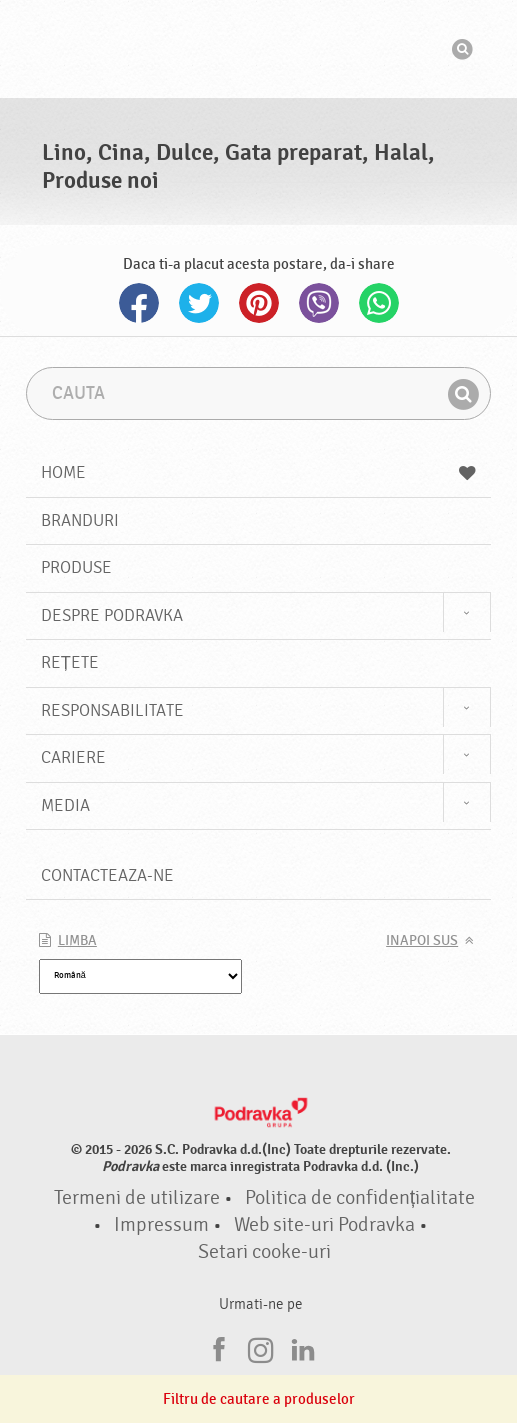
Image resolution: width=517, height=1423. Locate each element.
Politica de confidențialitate (360, 1198)
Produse (76, 567)
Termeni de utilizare (137, 1198)
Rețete (70, 662)
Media (65, 805)
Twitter (199, 303)
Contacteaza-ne (107, 875)
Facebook (139, 303)
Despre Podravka (112, 615)
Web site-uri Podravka (324, 1225)
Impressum (161, 1225)
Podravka (259, 49)
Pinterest (259, 303)
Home (258, 472)
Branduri (80, 520)
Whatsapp (379, 303)
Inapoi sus (422, 941)
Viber (319, 303)
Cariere (73, 757)
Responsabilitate (112, 710)
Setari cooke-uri (264, 1252)
